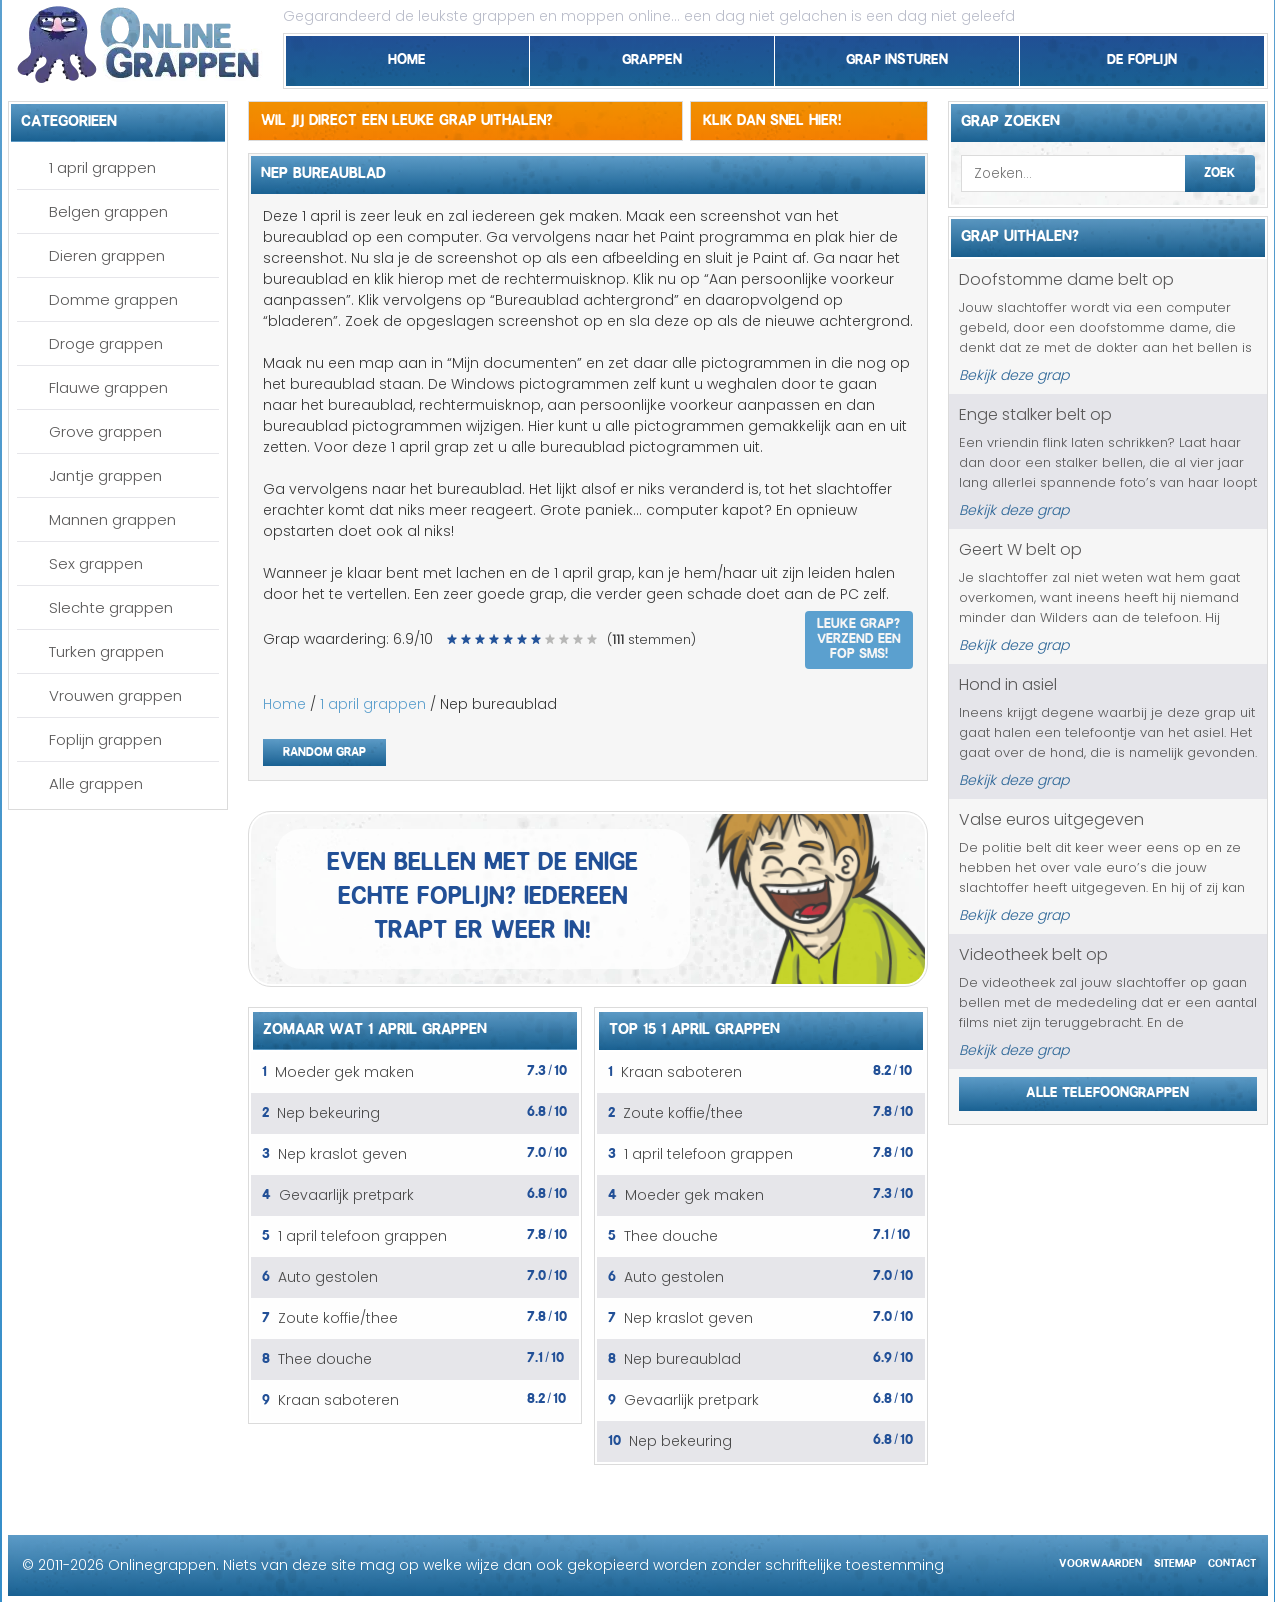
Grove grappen (105, 431)
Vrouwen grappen (115, 695)
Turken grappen (106, 651)
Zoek (1219, 170)
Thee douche (325, 1359)
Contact (1232, 1560)
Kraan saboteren (338, 1400)
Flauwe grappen (108, 387)
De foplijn (1142, 56)
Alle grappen (96, 783)
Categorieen (69, 118)
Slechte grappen (111, 607)
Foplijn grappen (105, 739)
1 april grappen (102, 167)
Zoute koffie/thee (338, 1318)
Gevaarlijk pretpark (346, 1195)
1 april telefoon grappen (362, 1236)
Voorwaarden (1100, 1560)
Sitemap (1175, 1560)
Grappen (652, 56)
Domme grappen (113, 299)
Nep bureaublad (682, 1359)
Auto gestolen (328, 1277)
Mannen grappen (112, 519)
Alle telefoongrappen (1107, 1089)
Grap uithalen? (1020, 233)
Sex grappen (96, 563)
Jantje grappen (105, 475)
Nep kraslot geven (342, 1154)
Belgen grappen (108, 211)
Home (407, 56)
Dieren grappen (107, 255)
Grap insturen (897, 56)
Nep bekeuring (328, 1113)
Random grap (324, 749)
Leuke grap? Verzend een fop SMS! (859, 636)
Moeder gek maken (344, 1072)
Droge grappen (106, 343)
